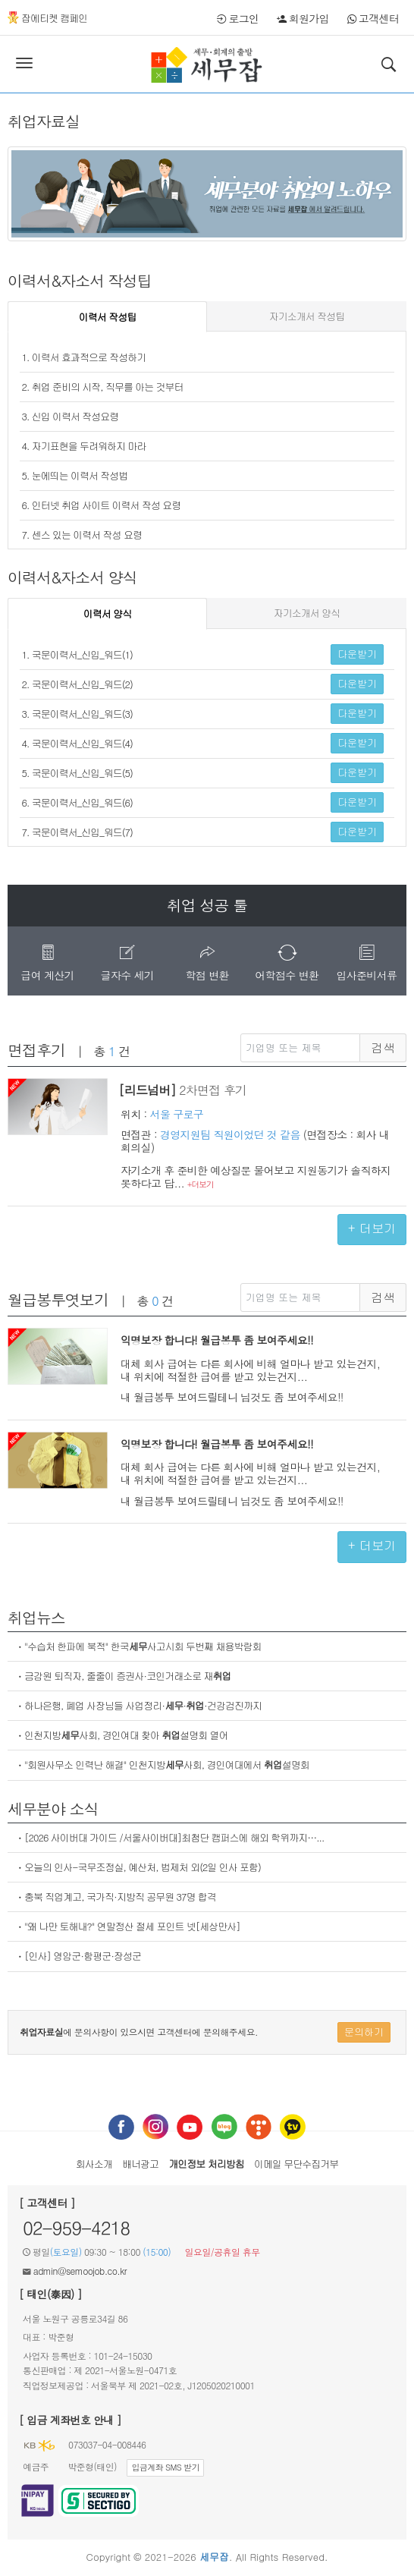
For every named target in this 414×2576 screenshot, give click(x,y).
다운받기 (357, 653)
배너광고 (140, 2163)
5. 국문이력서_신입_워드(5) (77, 773)
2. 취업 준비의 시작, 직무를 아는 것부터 (102, 386)
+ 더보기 (372, 1228)
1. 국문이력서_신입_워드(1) (77, 654)
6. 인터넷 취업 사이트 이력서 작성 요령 (101, 505)
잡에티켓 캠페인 (47, 18)
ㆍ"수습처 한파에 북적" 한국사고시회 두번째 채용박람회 (138, 1646)
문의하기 (364, 2031)
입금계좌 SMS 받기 (165, 2467)
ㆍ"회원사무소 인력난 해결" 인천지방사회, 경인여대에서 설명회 (162, 1764)
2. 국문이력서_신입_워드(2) (77, 684)
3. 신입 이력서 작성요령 (70, 416)
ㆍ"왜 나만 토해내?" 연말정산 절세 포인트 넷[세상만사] (127, 1926)
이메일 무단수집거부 (296, 2163)
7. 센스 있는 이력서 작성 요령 (82, 534)
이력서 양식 (107, 613)
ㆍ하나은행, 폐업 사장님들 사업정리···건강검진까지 (138, 1705)
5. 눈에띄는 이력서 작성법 (75, 475)
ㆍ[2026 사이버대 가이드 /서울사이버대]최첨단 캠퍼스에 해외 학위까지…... (169, 1837)
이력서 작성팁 (107, 317)
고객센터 (373, 18)
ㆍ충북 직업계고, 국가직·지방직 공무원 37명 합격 (115, 1896)
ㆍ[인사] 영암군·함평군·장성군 (78, 1956)
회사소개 (94, 2163)
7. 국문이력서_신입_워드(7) (77, 832)
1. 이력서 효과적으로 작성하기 (84, 357)
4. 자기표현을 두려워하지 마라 (84, 446)
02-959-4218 (76, 2228)
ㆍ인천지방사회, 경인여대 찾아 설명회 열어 (121, 1735)
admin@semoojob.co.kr (80, 2270)
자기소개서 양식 (307, 612)
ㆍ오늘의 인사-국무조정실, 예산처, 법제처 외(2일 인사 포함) (138, 1867)
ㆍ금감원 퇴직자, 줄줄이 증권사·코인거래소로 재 (123, 1676)
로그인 (238, 18)
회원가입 (303, 18)
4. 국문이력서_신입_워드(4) (77, 743)
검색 (383, 1047)
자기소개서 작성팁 (306, 316)
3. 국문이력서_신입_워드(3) (77, 713)
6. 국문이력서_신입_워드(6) (77, 802)
